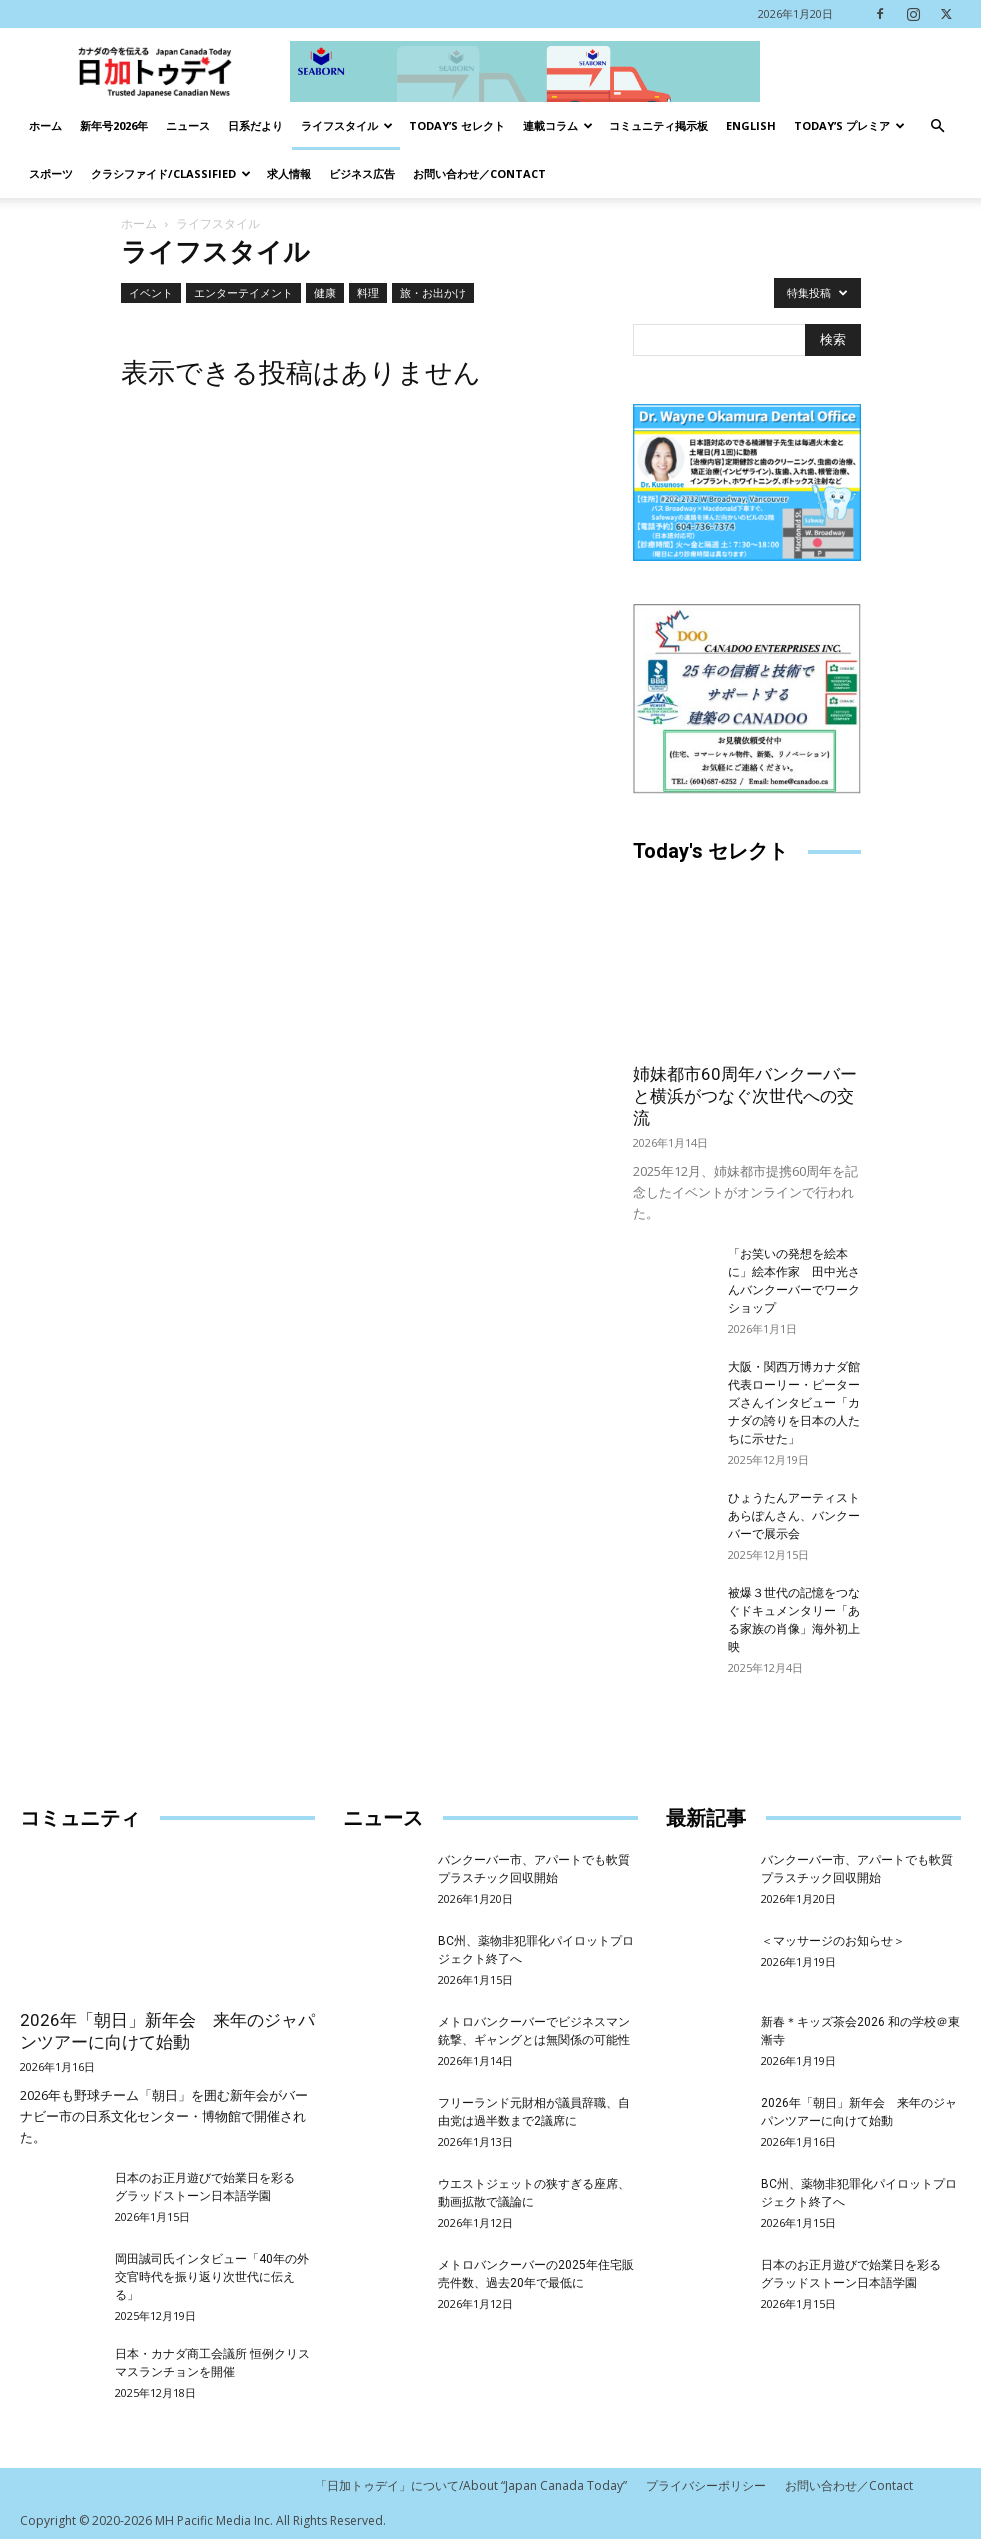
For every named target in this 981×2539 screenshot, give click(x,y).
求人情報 (289, 173)
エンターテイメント (243, 292)
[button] (937, 126)
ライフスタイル (347, 125)
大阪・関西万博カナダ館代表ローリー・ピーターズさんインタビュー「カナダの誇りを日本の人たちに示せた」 (794, 1403)
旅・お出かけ (433, 292)
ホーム (45, 125)
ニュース (188, 125)
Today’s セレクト (457, 125)
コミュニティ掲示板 (658, 125)
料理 (368, 292)
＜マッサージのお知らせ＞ (833, 1941)
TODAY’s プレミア (849, 125)
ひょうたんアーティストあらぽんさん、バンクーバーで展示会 (794, 1516)
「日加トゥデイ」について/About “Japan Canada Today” (471, 2485)
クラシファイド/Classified (171, 173)
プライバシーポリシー (706, 2485)
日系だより (255, 125)
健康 (325, 292)
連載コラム (558, 125)
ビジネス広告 (362, 173)
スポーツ (51, 173)
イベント (151, 292)
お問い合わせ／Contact (479, 173)
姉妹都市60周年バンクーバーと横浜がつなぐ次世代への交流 (745, 1096)
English (751, 125)
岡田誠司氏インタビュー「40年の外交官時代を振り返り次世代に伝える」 (212, 2277)
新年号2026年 (114, 125)
